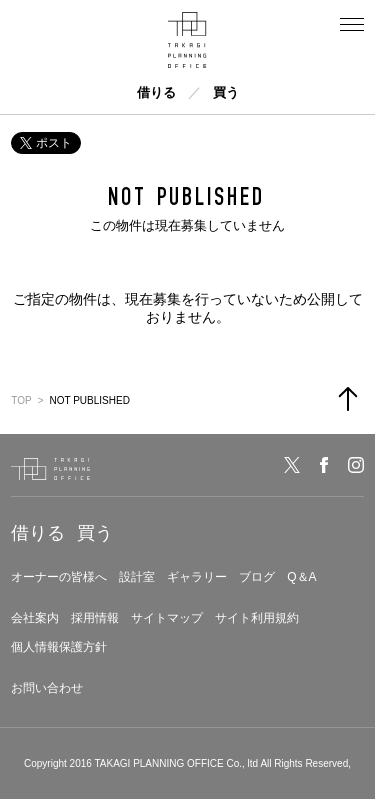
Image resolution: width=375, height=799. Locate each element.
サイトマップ (167, 618)
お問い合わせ (47, 688)
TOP (21, 400)
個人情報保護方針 (59, 647)
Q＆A (301, 577)
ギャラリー (197, 577)
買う (226, 92)
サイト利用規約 (257, 618)
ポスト (46, 143)
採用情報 (95, 618)
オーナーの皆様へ (59, 577)
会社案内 (35, 618)
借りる (156, 92)
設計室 (137, 577)
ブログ (257, 577)
